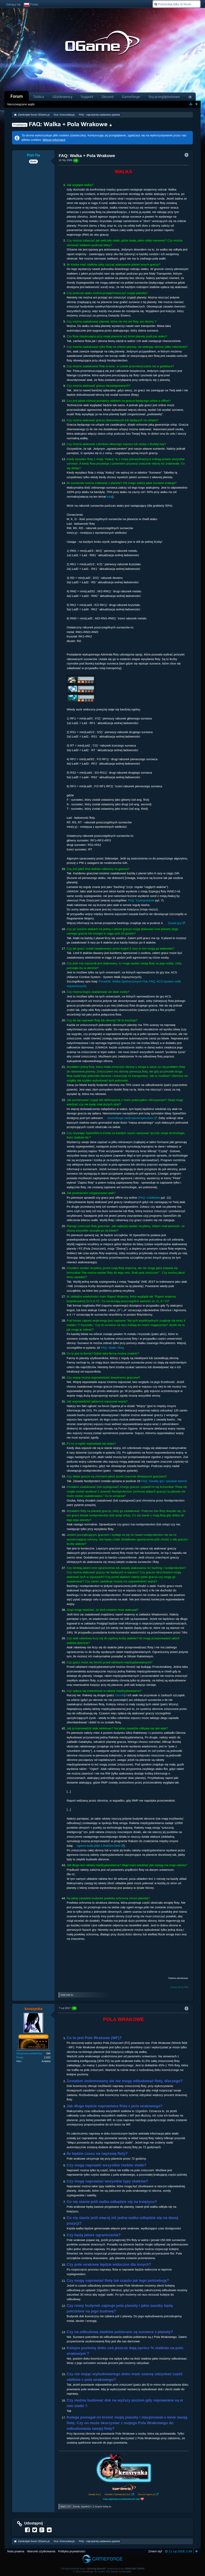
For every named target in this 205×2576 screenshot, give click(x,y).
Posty (19, 2057)
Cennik (119, 1695)
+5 (74, 2008)
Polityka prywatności (71, 2551)
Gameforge (131, 96)
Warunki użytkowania (41, 2551)
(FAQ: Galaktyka (149, 1197)
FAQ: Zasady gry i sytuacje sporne (164, 1481)
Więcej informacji (54, 139)
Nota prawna (15, 2551)
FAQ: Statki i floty (112, 1347)
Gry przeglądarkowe (164, 96)
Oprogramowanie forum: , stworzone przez (102, 2568)
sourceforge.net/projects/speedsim (130, 1118)
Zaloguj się (13, 4)
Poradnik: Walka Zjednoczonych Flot (123, 981)
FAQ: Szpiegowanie (141, 900)
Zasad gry (174, 923)
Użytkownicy (62, 96)
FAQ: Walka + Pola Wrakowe (68, 124)
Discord (108, 96)
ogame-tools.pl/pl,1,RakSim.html (98, 1845)
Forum (16, 96)
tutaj (109, 496)
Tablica (38, 96)
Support (87, 96)
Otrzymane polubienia (28, 2053)
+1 (75, 160)
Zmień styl (155, 2551)
